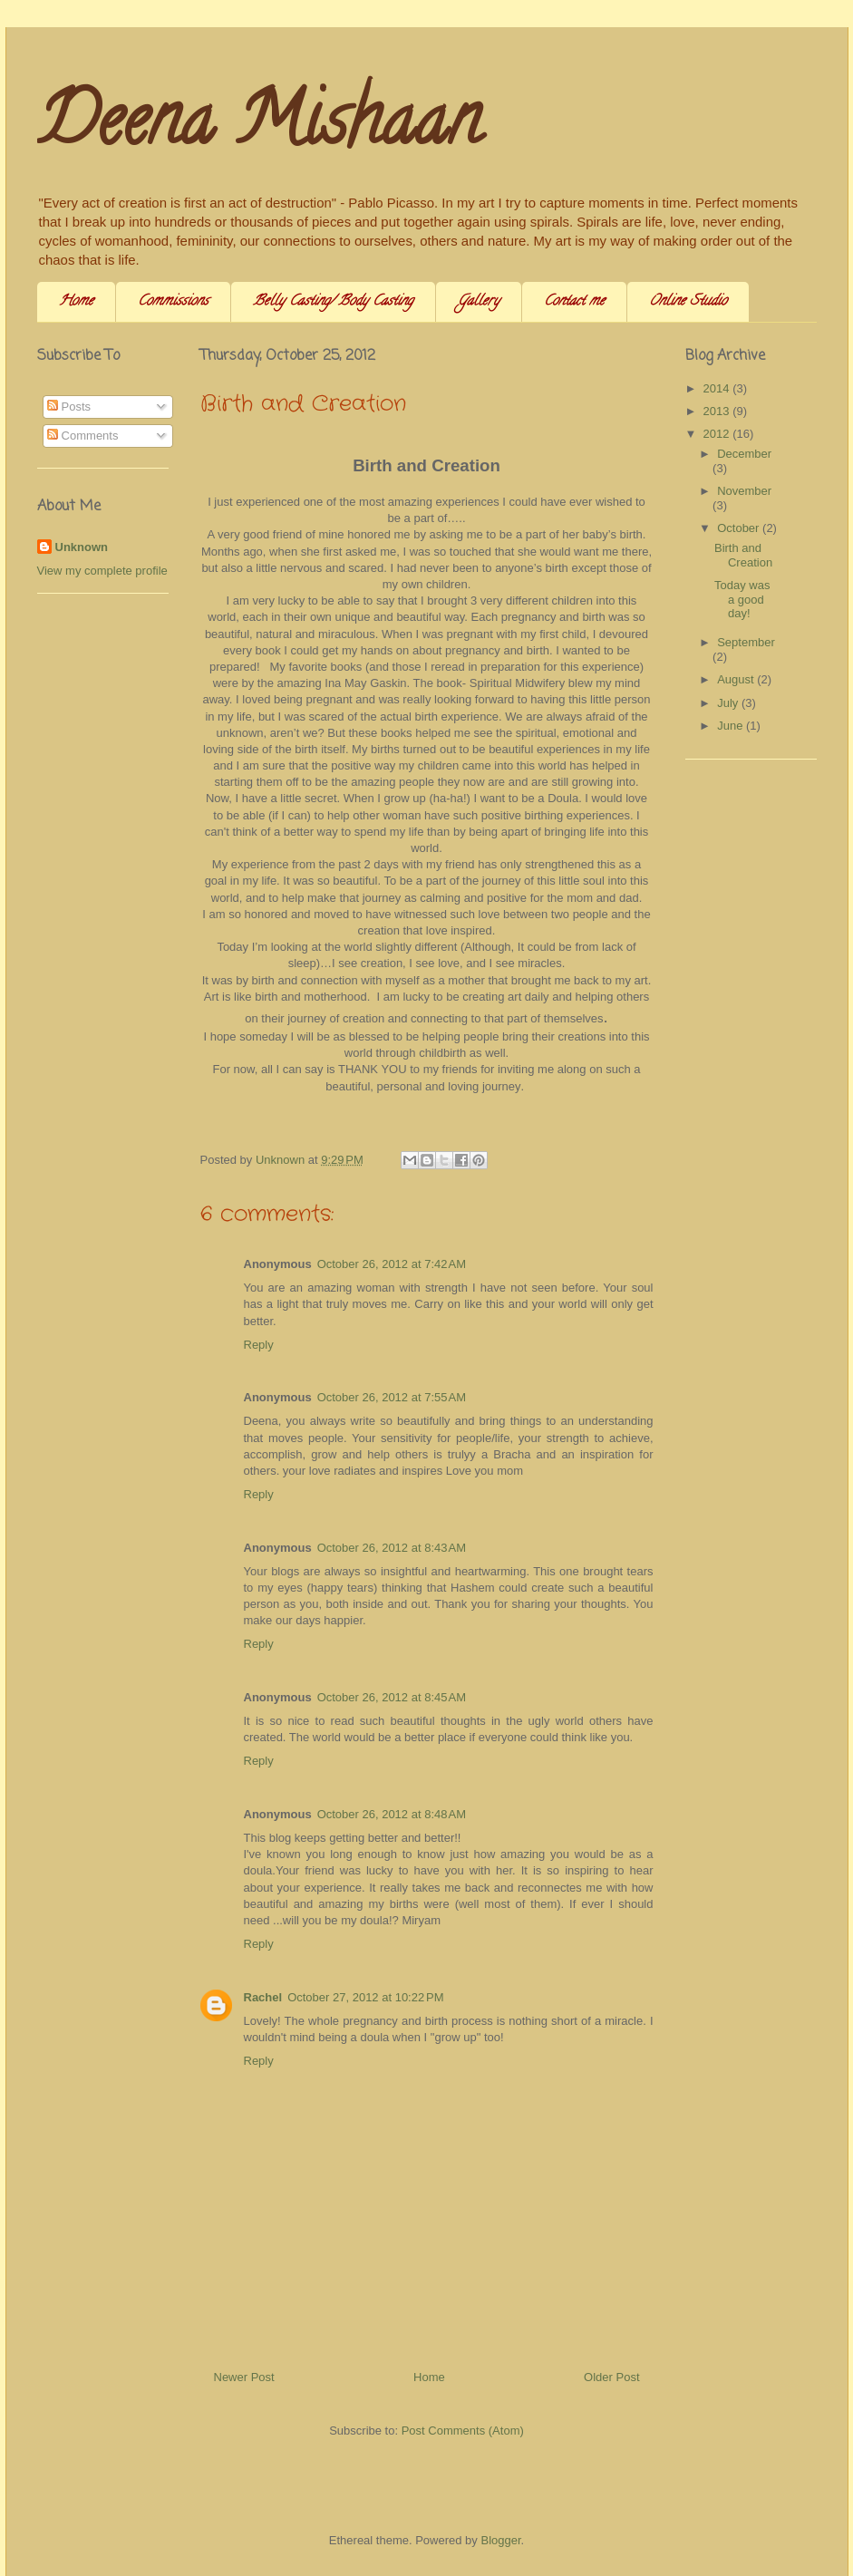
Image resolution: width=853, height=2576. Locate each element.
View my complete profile (102, 570)
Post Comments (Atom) (463, 2430)
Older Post (611, 2377)
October (739, 528)
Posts (69, 406)
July (729, 703)
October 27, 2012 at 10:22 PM (365, 1997)
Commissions (173, 302)
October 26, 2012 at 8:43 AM (391, 1547)
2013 (718, 411)
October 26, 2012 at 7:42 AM (391, 1264)
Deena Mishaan (259, 128)
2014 (718, 388)
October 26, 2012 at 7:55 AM (391, 1397)
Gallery (478, 302)
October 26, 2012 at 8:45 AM (391, 1697)
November (744, 491)
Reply (259, 1344)
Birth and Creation (743, 555)
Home (76, 302)
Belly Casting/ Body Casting (333, 302)
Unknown (82, 547)
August (737, 679)
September (746, 642)
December (744, 453)
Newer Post (244, 2377)
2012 (718, 434)
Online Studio (688, 302)
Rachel (263, 1997)
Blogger (500, 2540)
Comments (82, 435)
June (731, 725)
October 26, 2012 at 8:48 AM (391, 1814)
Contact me (574, 302)
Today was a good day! (742, 599)
